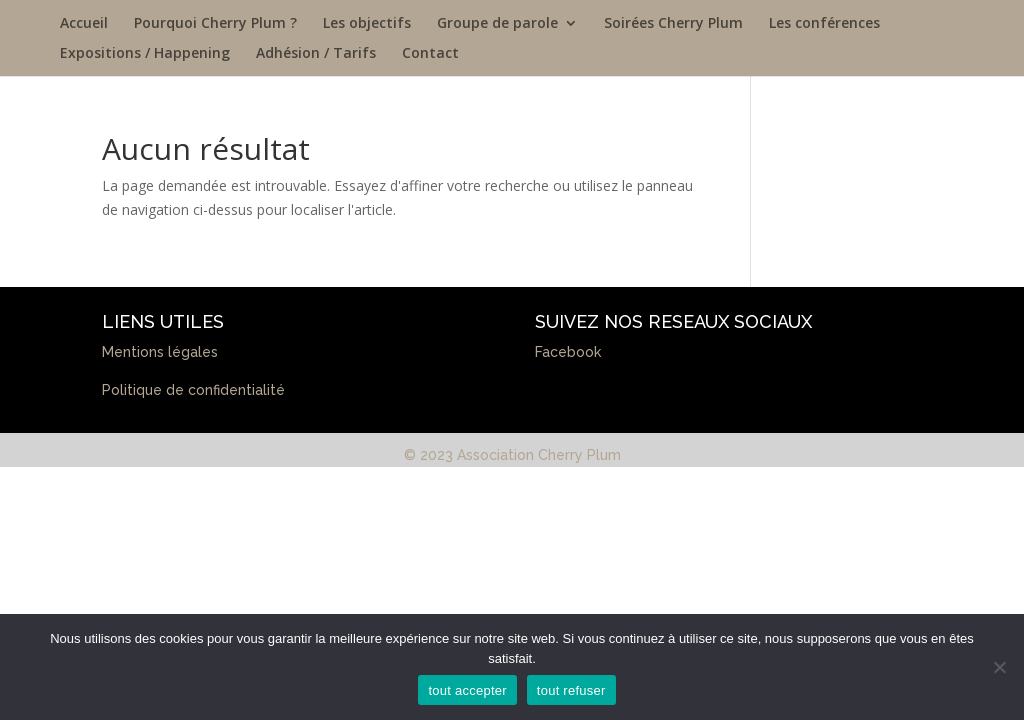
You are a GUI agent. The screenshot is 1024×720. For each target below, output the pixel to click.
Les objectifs (367, 24)
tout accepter (467, 690)
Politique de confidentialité (193, 390)
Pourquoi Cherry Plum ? (215, 24)
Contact (430, 54)
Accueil (84, 24)
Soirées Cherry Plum (673, 24)
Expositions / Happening (145, 54)
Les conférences (824, 24)
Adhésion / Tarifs (316, 54)
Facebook (568, 352)
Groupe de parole (497, 24)
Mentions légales (160, 352)
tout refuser (571, 690)
